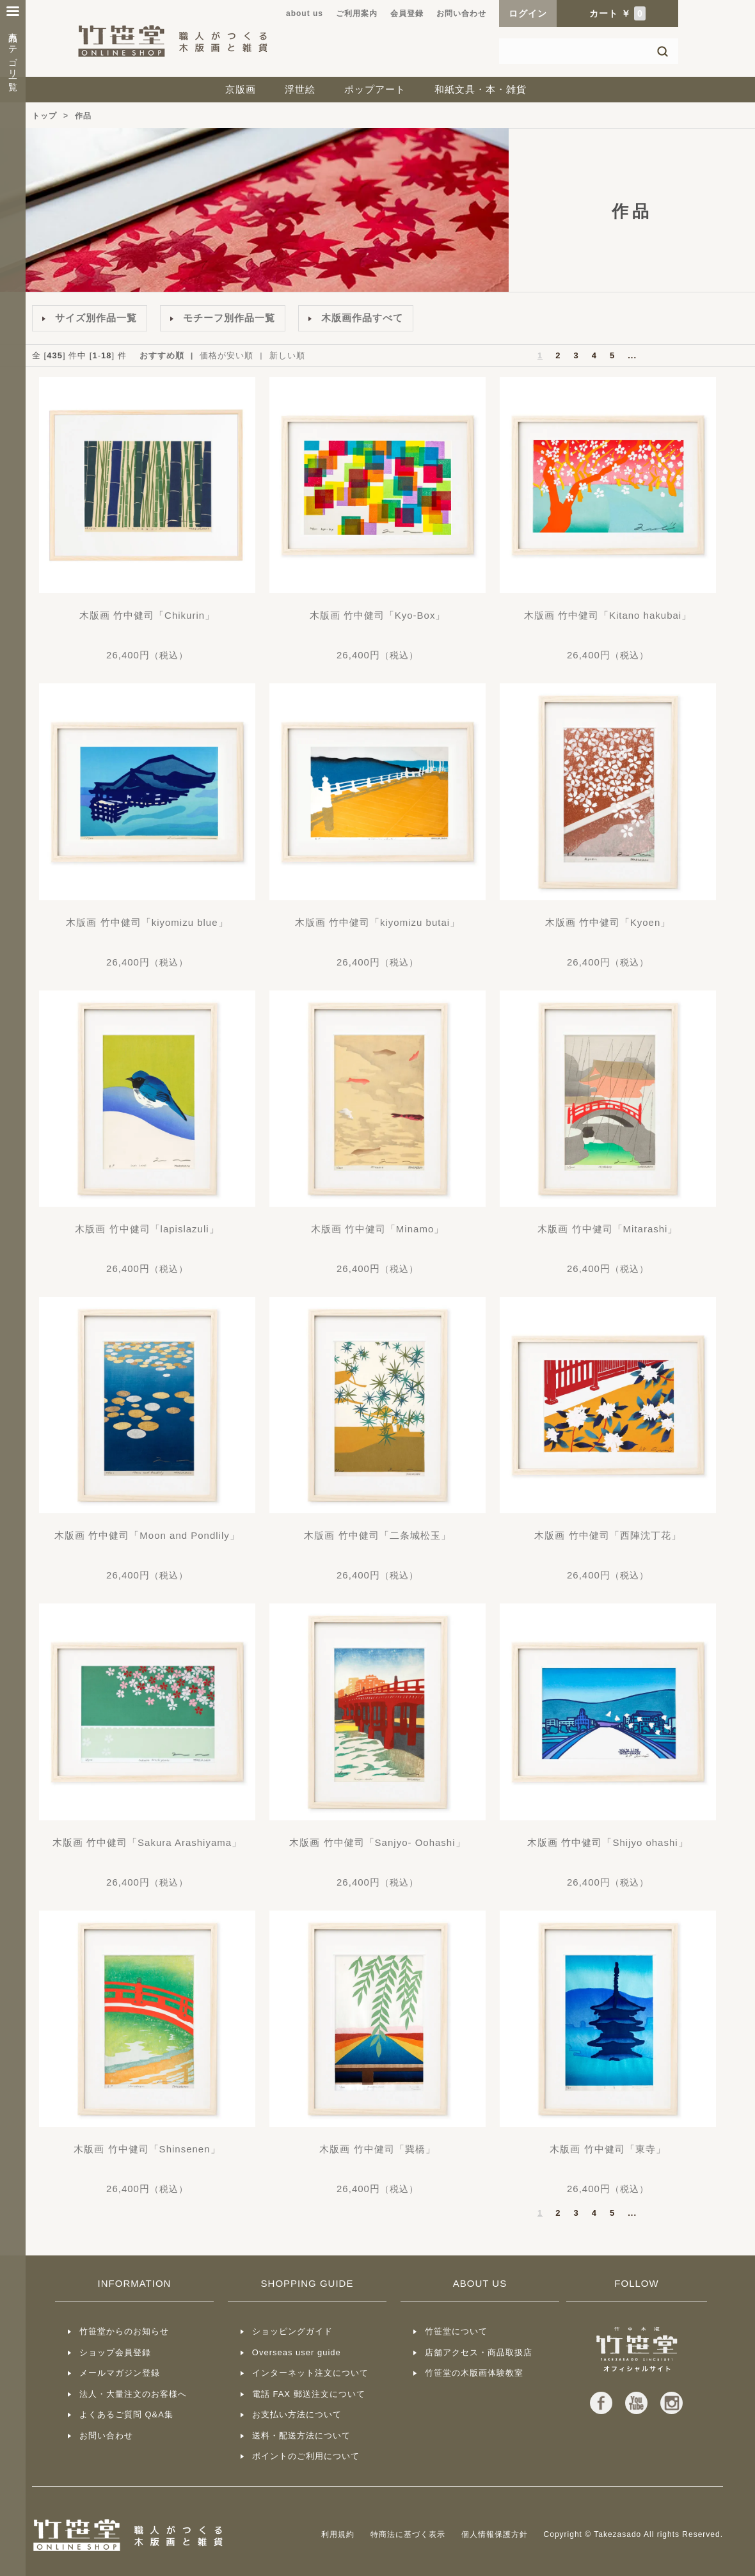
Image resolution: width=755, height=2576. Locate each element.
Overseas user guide (296, 2352)
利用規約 (337, 2534)
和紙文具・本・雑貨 (480, 89)
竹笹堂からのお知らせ (124, 2331)
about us (304, 13)
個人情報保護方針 (494, 2534)
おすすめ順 (161, 355)
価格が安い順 (226, 355)
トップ (44, 115)
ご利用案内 (357, 13)
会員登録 (407, 13)
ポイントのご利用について (306, 2456)
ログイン (528, 13)
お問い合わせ (461, 13)
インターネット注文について (310, 2373)
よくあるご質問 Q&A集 (126, 2414)
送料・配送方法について (301, 2435)
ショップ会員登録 (115, 2352)
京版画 (240, 89)
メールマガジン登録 (119, 2373)
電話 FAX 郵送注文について (308, 2394)
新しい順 (287, 355)
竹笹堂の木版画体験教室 (474, 2373)
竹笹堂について (456, 2331)
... (632, 355)
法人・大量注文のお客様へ (133, 2394)
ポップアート (375, 89)
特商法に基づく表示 (407, 2534)
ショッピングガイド (292, 2331)
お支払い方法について (297, 2414)
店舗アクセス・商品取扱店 (478, 2352)
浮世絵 (300, 89)
